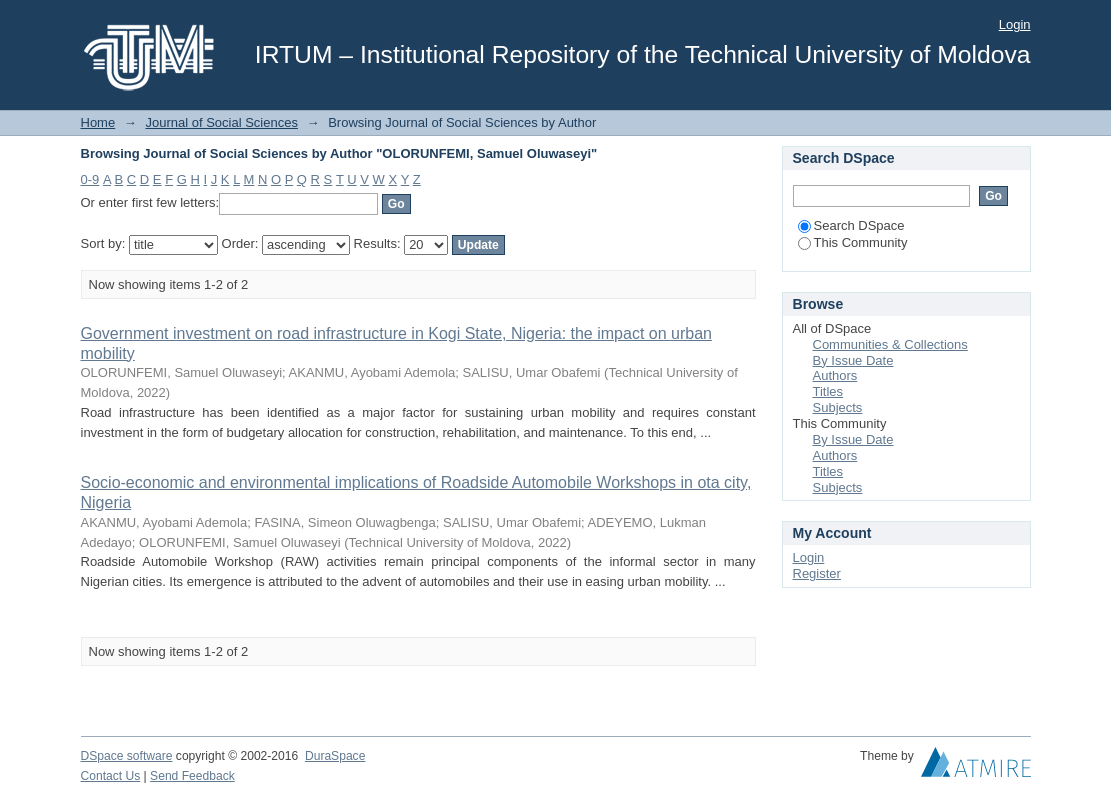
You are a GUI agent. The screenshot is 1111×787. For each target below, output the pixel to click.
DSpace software (127, 756)
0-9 (90, 179)
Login (1015, 24)
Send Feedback (192, 776)
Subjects (838, 407)
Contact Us (111, 776)
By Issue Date (853, 360)
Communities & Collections (890, 344)
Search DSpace (851, 225)
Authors (835, 375)
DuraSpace (335, 756)
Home (98, 122)
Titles (828, 391)
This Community (853, 242)
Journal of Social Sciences (221, 122)
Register (817, 573)
